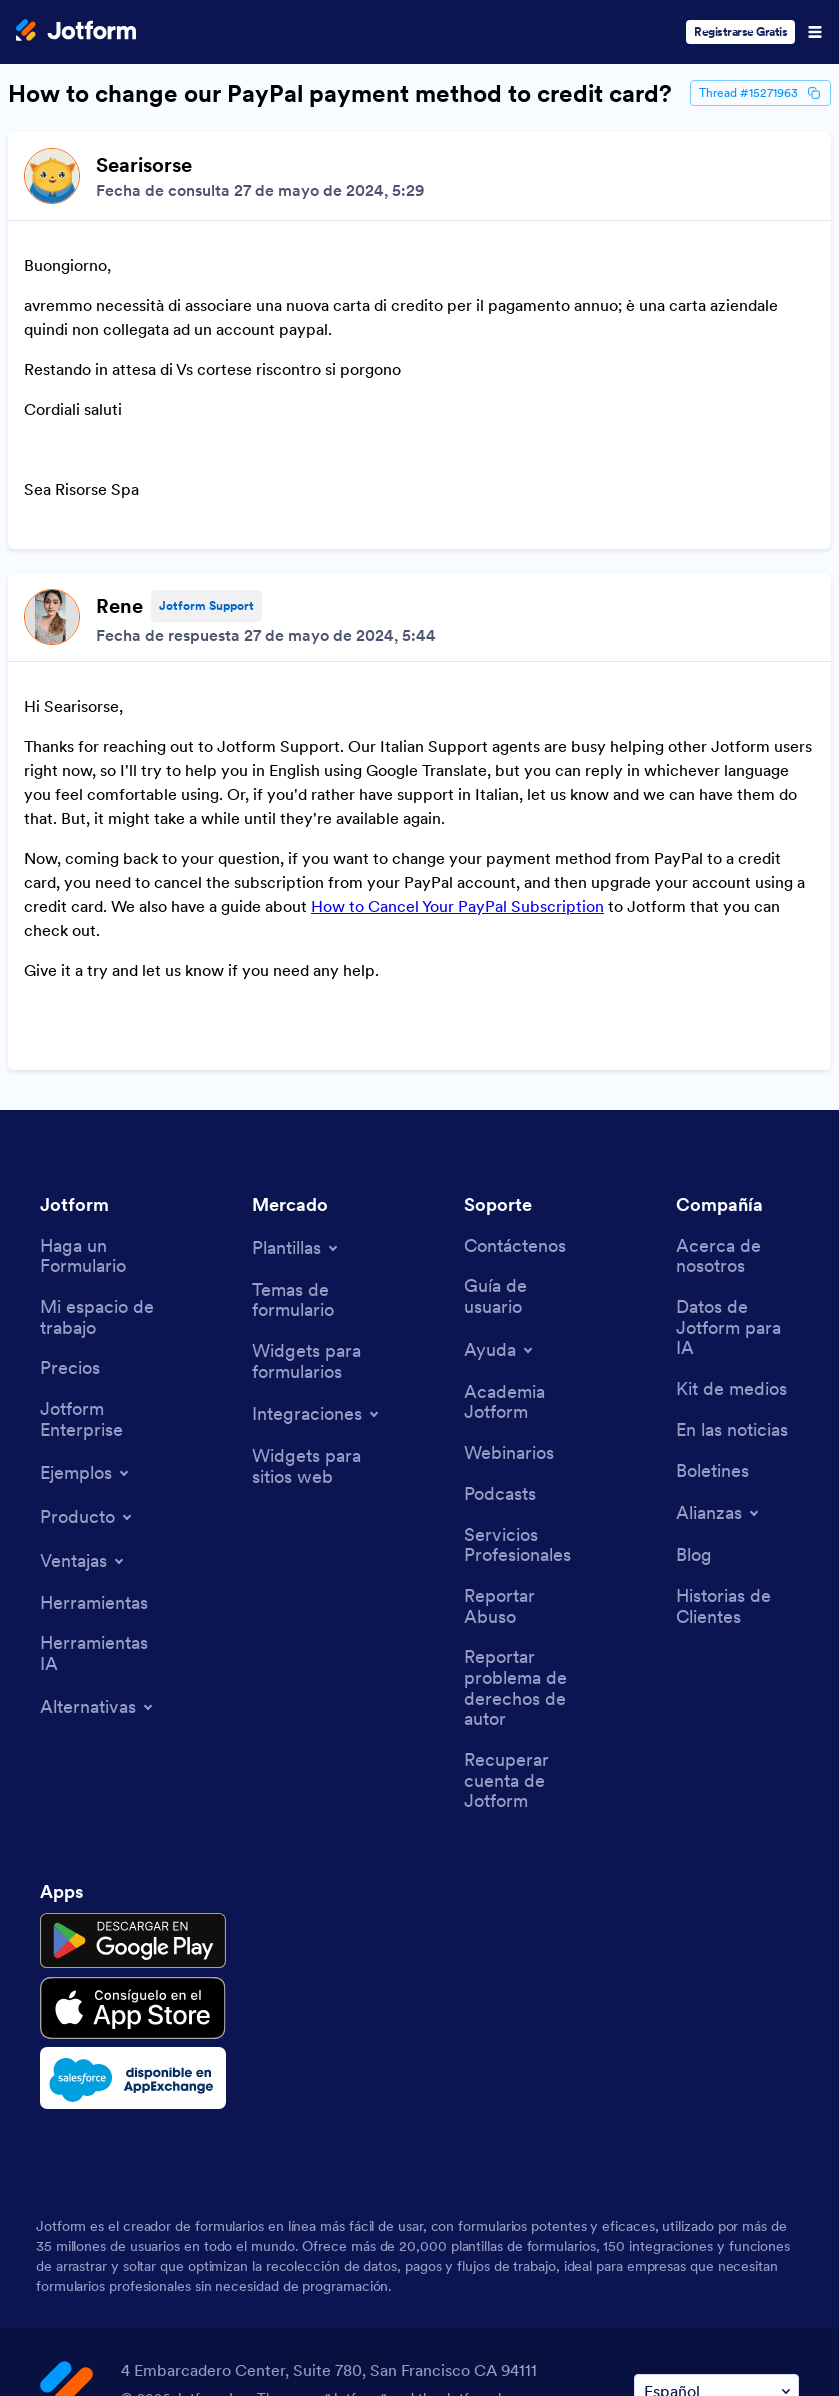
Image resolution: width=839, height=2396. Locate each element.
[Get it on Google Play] (133, 1765)
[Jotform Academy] (525, 1226)
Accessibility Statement (500, 2314)
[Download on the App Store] (133, 1832)
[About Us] (737, 1080)
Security (361, 2314)
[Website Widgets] (313, 1290)
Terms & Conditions (115, 2314)
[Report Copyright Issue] (525, 1512)
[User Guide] (525, 1120)
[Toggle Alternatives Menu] (98, 1531)
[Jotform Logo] (76, 32)
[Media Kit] (731, 1213)
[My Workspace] (101, 1141)
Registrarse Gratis (740, 31)
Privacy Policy (258, 2314)
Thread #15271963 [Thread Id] (760, 93)
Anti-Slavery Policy (677, 2314)
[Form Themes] (313, 1124)
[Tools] (94, 1427)
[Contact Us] (515, 1070)
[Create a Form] (101, 1080)
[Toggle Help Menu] (500, 1174)
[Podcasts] (500, 1318)
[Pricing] (70, 1192)
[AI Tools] (101, 1477)
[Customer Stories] (737, 1430)
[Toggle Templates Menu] (296, 1072)
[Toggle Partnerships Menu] (719, 1337)
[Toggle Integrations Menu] (317, 1238)
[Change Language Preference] (716, 2215)
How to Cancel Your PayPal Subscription (457, 778)
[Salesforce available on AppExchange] (133, 1902)
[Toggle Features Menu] (83, 1385)
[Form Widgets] (313, 1185)
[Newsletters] (712, 1295)
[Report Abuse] (525, 1430)
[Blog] (694, 1379)
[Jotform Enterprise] (101, 1243)
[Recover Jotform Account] (525, 1605)
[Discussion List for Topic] (419, 513)
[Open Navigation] (815, 32)
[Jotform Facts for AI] (737, 1152)
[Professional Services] (525, 1369)
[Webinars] (509, 1277)
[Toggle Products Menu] (87, 1341)
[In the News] (732, 1254)
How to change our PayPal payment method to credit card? (340, 94)
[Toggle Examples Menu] (86, 1297)
